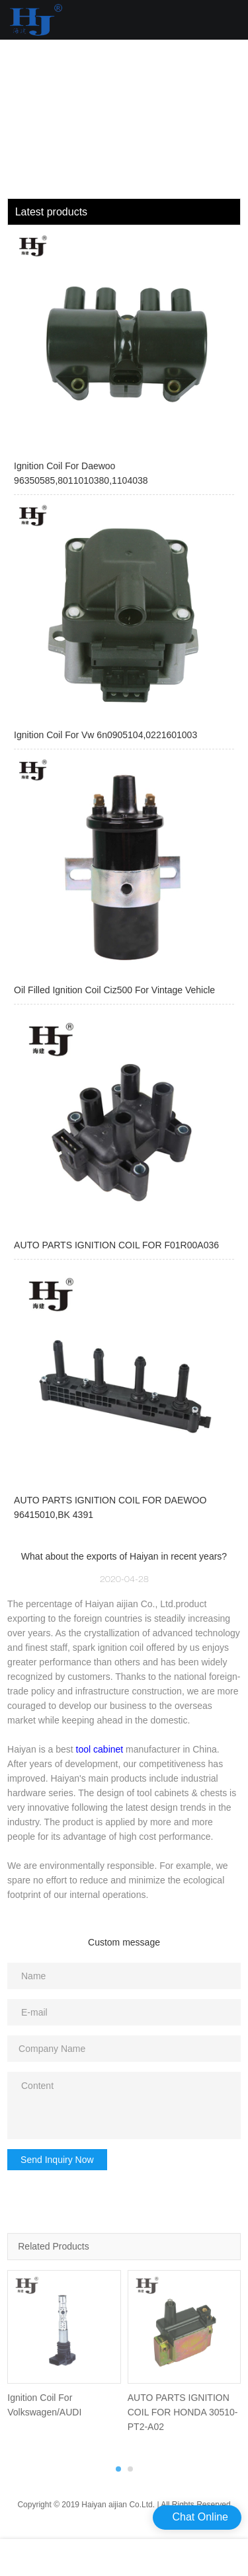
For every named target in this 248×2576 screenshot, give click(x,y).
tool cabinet (100, 1749)
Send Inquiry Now (57, 2159)
